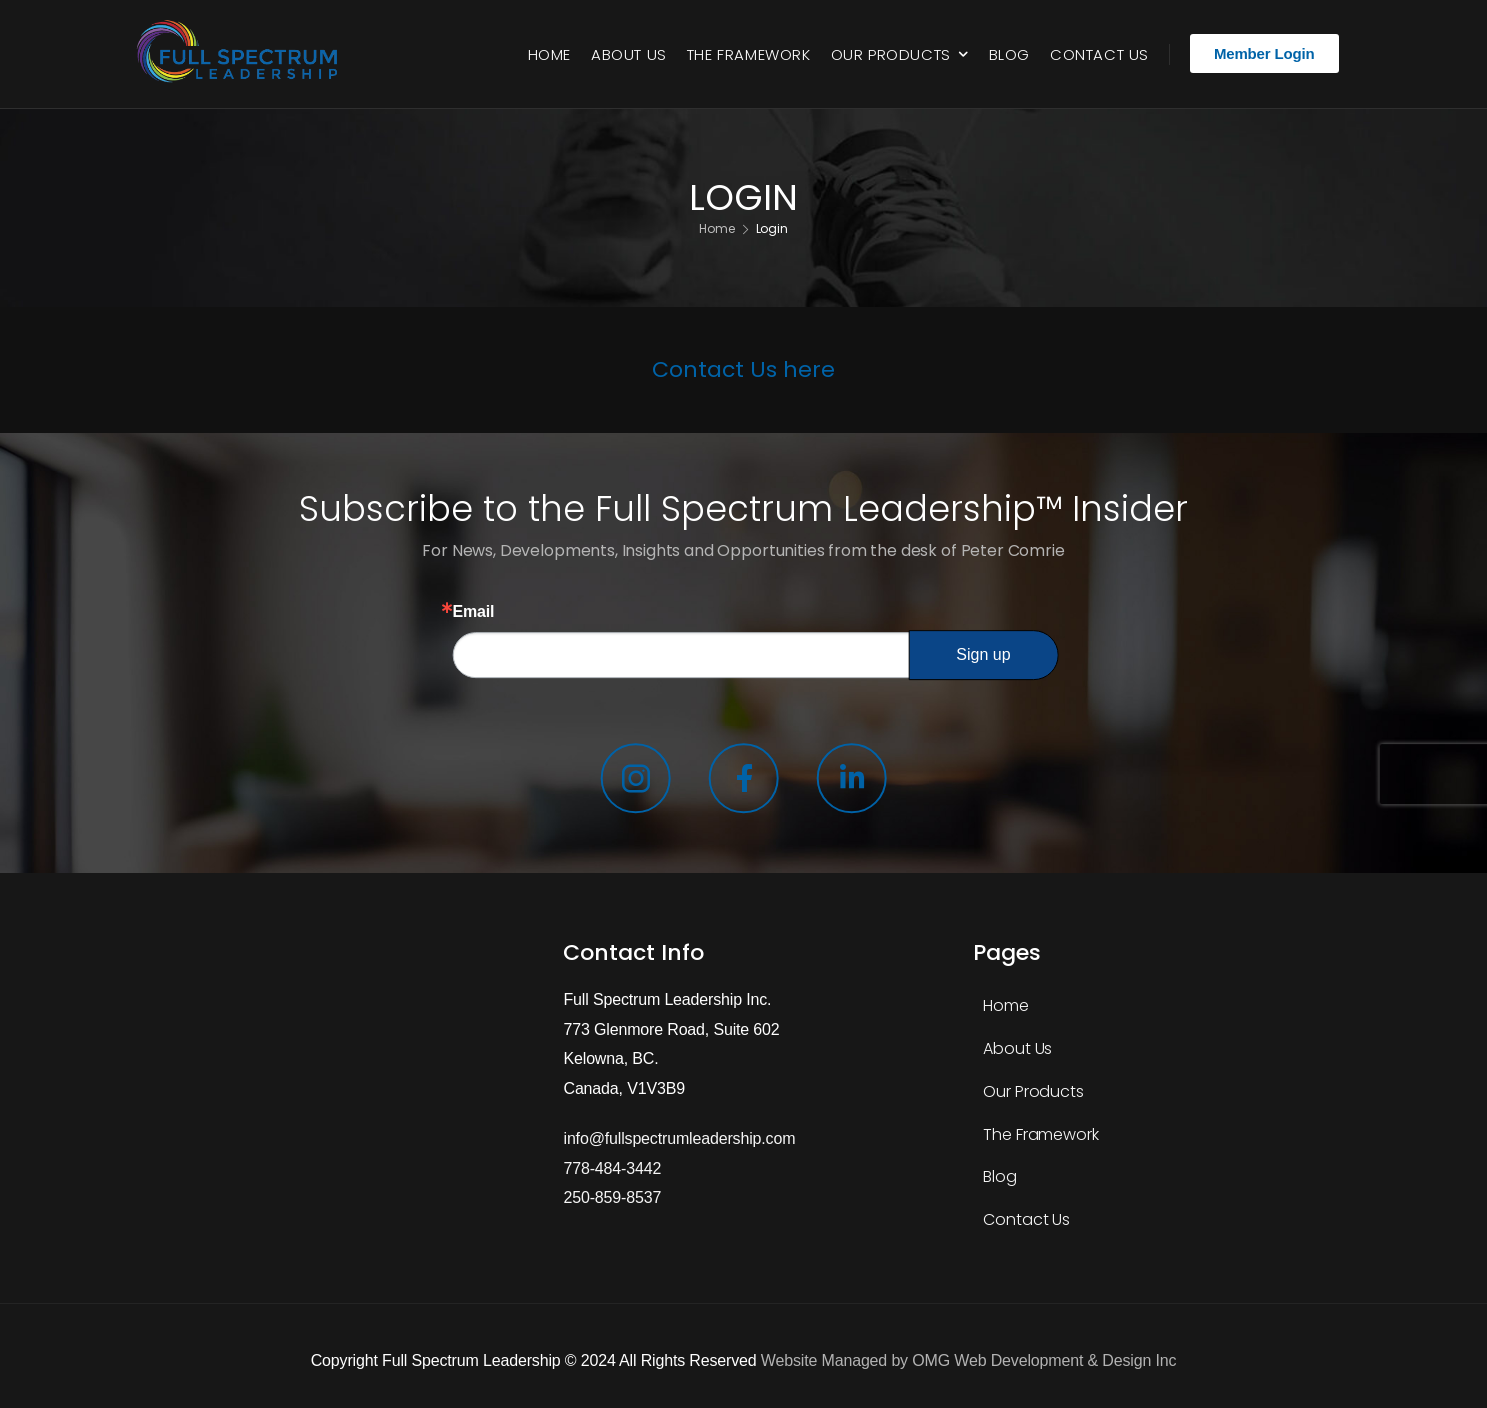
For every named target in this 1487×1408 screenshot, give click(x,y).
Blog (1009, 54)
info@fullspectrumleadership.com (679, 1138)
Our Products (891, 54)
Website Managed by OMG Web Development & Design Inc (968, 1360)
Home (549, 54)
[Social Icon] (635, 782)
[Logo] (241, 54)
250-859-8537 (612, 1197)
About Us (629, 54)
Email (473, 612)
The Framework (749, 54)
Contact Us (1099, 54)
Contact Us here (743, 369)
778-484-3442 (612, 1168)
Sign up (983, 654)
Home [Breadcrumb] (717, 229)
